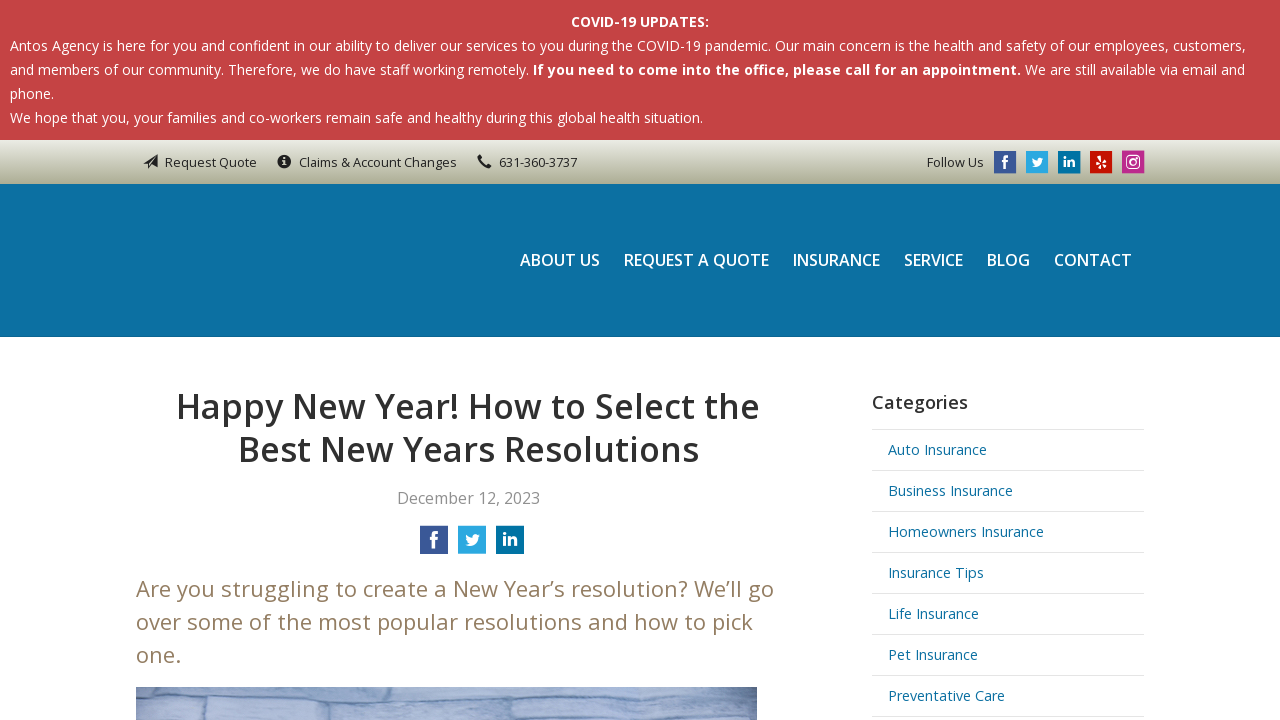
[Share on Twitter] (472, 546)
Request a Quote (696, 260)
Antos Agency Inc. (271, 260)
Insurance (836, 260)
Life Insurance (933, 613)
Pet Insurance (933, 654)
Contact (1093, 260)
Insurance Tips (936, 572)
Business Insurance (950, 490)
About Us (560, 260)
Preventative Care (946, 695)
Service (933, 260)
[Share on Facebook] (434, 546)
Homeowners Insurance (966, 531)
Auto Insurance (937, 449)
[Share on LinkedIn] (510, 546)
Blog (1008, 260)
